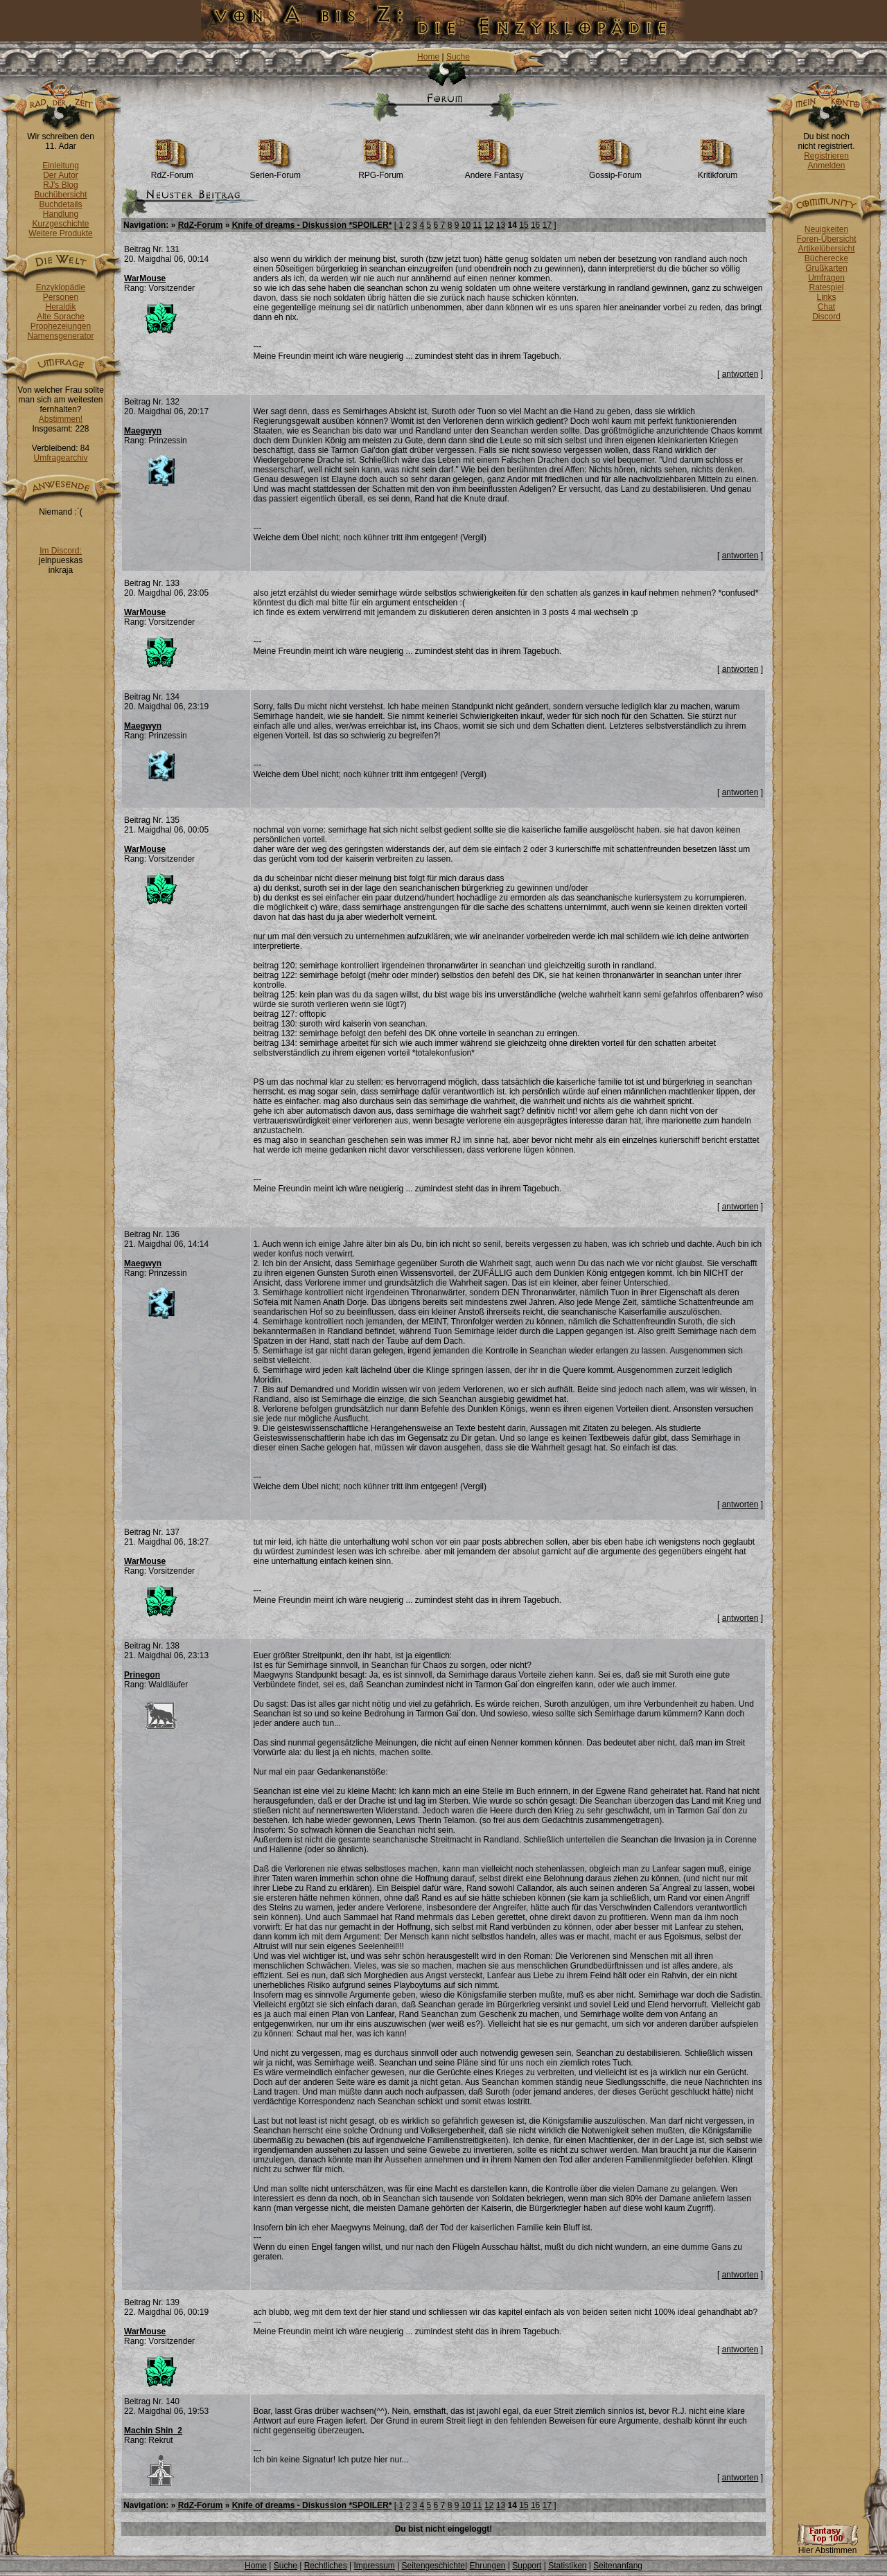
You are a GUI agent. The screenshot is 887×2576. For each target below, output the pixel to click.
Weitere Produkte (60, 233)
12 (488, 225)
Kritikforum (717, 171)
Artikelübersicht (826, 249)
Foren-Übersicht (826, 239)
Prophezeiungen (60, 326)
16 (535, 225)
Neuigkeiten (826, 229)
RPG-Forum (380, 171)
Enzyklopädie (60, 287)
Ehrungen (487, 2565)
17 (547, 225)
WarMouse (145, 278)
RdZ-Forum (172, 171)
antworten (740, 374)
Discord (826, 316)
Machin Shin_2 (153, 2430)
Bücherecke (826, 258)
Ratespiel (826, 287)
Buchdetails (60, 204)
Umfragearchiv (60, 458)
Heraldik (60, 307)
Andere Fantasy (494, 171)
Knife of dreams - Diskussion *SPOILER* (312, 225)
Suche (458, 57)
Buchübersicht (60, 194)
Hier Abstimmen (827, 2546)
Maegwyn (142, 431)
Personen (60, 297)
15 (523, 225)
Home (428, 57)
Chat (826, 307)
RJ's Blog (60, 185)
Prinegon (142, 1675)
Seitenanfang (617, 2565)
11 (477, 225)
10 (466, 225)
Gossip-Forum (615, 171)
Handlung (60, 214)
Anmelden (826, 165)
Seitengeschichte (433, 2565)
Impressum (373, 2565)
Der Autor (60, 175)
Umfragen (826, 278)
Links (826, 297)
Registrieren (826, 156)
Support (526, 2565)
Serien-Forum (275, 171)
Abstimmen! (60, 419)
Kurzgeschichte (60, 224)
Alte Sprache (61, 316)
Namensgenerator (60, 336)
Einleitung (60, 165)
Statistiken (567, 2565)
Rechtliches (325, 2565)
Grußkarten (826, 268)
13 (500, 225)
